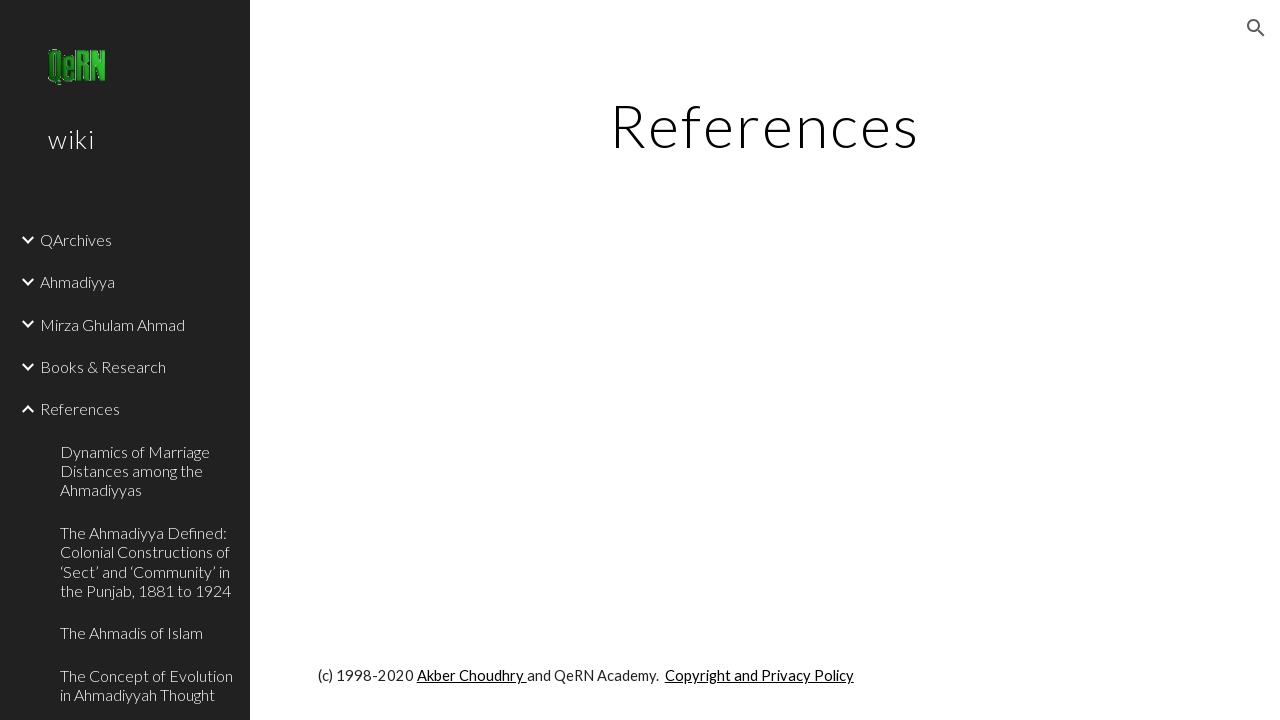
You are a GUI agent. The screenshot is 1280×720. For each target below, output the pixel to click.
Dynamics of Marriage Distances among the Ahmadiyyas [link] (135, 471)
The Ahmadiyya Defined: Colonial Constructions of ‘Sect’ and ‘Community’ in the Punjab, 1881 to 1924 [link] (145, 561)
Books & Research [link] (103, 366)
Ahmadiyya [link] (77, 281)
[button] (1256, 28)
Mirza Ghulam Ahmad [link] (112, 324)
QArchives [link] (76, 239)
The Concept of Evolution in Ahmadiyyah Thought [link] (146, 685)
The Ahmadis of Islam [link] (131, 632)
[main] (764, 125)
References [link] (80, 408)
